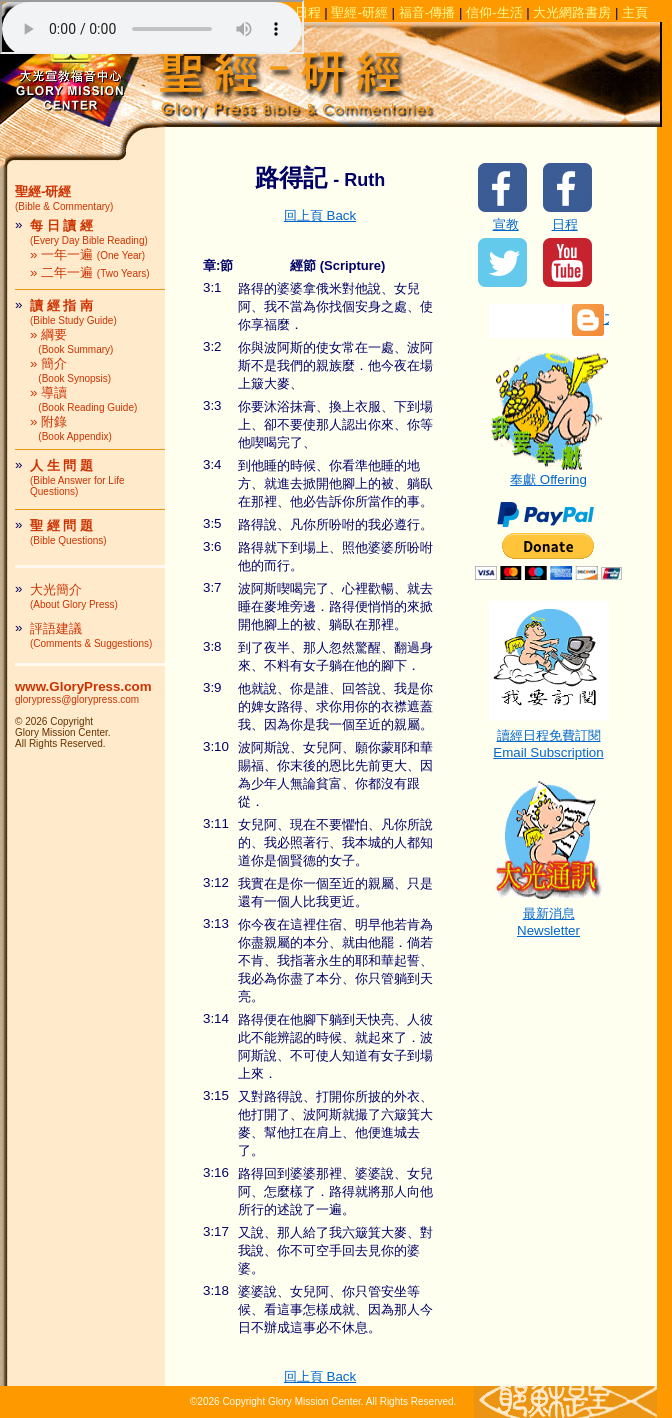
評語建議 (91, 635)
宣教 (506, 224)
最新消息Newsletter (549, 915)
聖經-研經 (359, 12)
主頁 (635, 12)
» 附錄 (71, 428)
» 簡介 (70, 370)
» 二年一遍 (90, 272)
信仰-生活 (494, 12)
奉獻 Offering (549, 473)
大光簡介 (74, 596)
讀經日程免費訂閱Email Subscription (549, 737)
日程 (565, 224)
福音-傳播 (427, 12)
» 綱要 (71, 341)
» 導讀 (83, 399)
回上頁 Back (320, 215)
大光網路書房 (572, 12)
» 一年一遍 (87, 254)
